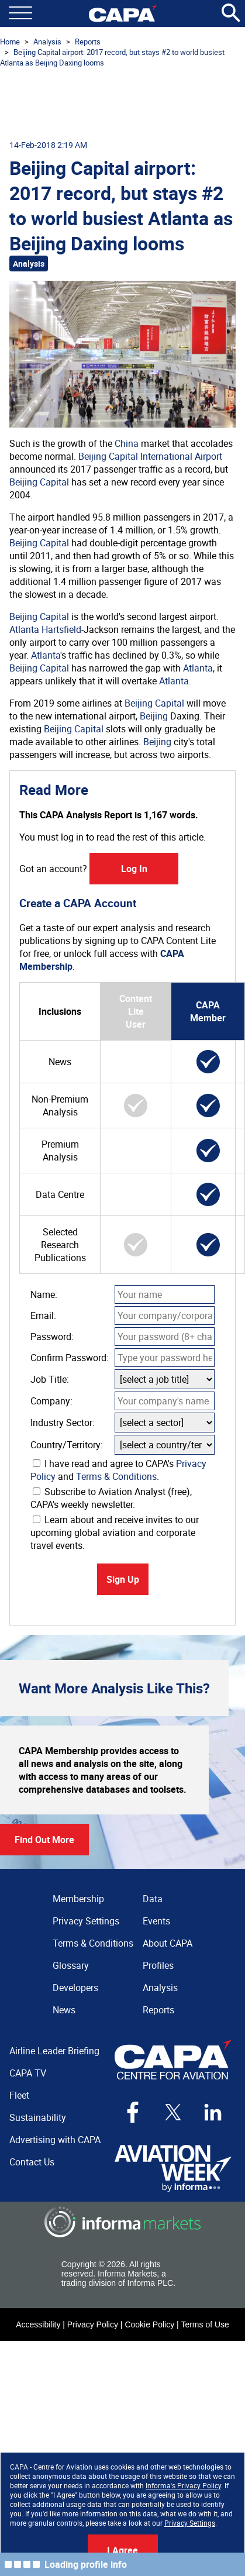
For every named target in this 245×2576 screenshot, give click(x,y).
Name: (43, 1294)
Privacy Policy (92, 2324)
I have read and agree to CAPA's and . (118, 1470)
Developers (75, 1987)
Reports (88, 41)
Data (153, 1898)
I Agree (122, 2550)
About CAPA (167, 1943)
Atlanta (45, 655)
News (64, 2009)
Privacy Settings (189, 2522)
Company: (51, 1400)
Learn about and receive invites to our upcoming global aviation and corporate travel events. (114, 1532)
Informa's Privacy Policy (183, 2485)
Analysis (47, 41)
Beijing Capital (39, 482)
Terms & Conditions (116, 1476)
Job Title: (49, 1379)
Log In (134, 868)
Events (156, 1920)
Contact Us (31, 2161)
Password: (52, 1336)
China (127, 443)
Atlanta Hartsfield (45, 629)
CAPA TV (27, 2073)
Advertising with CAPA (55, 2139)
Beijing (154, 716)
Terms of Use (205, 2324)
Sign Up (122, 1579)
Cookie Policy (149, 2324)
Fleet (19, 2095)
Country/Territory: (66, 1444)
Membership (78, 1898)
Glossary (71, 1965)
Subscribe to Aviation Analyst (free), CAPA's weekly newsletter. (111, 1498)
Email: (43, 1315)
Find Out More (44, 1839)
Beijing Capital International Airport (150, 456)
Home (10, 41)
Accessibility (38, 2324)
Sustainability (37, 2117)
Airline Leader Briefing (54, 2050)
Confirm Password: (69, 1357)
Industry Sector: (62, 1422)
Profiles (158, 1965)
